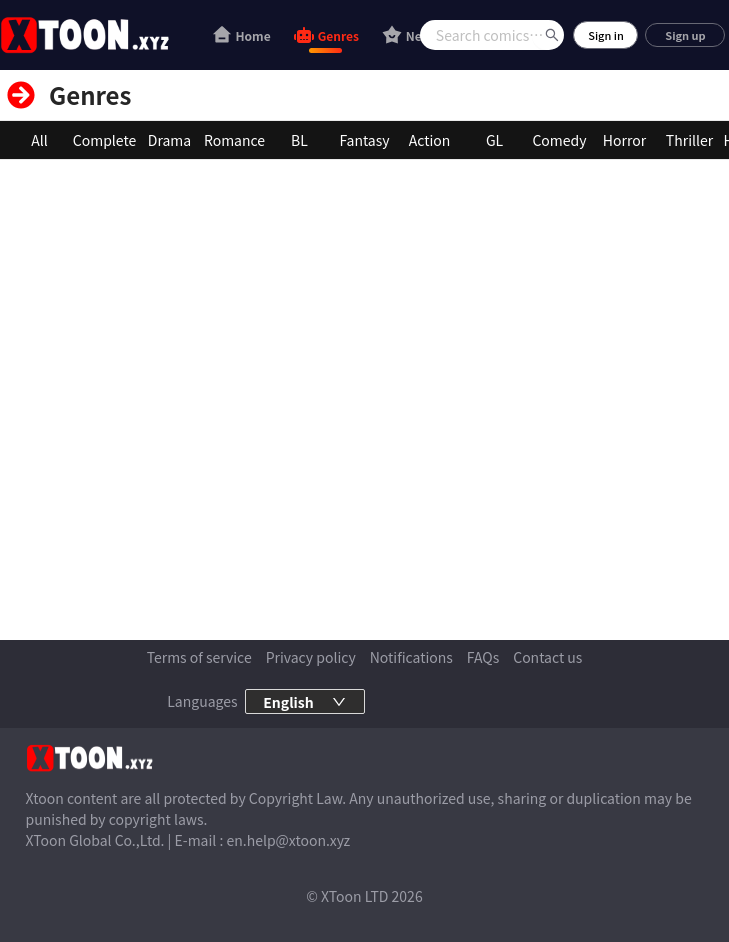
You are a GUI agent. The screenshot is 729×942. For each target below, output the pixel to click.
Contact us (547, 657)
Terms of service (199, 657)
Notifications (411, 657)
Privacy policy (311, 657)
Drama (169, 140)
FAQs (483, 657)
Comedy (559, 140)
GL (494, 140)
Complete (104, 140)
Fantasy (364, 140)
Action (430, 140)
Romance (234, 140)
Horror (624, 140)
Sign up (685, 35)
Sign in (606, 35)
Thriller (689, 140)
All (39, 140)
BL (299, 140)
